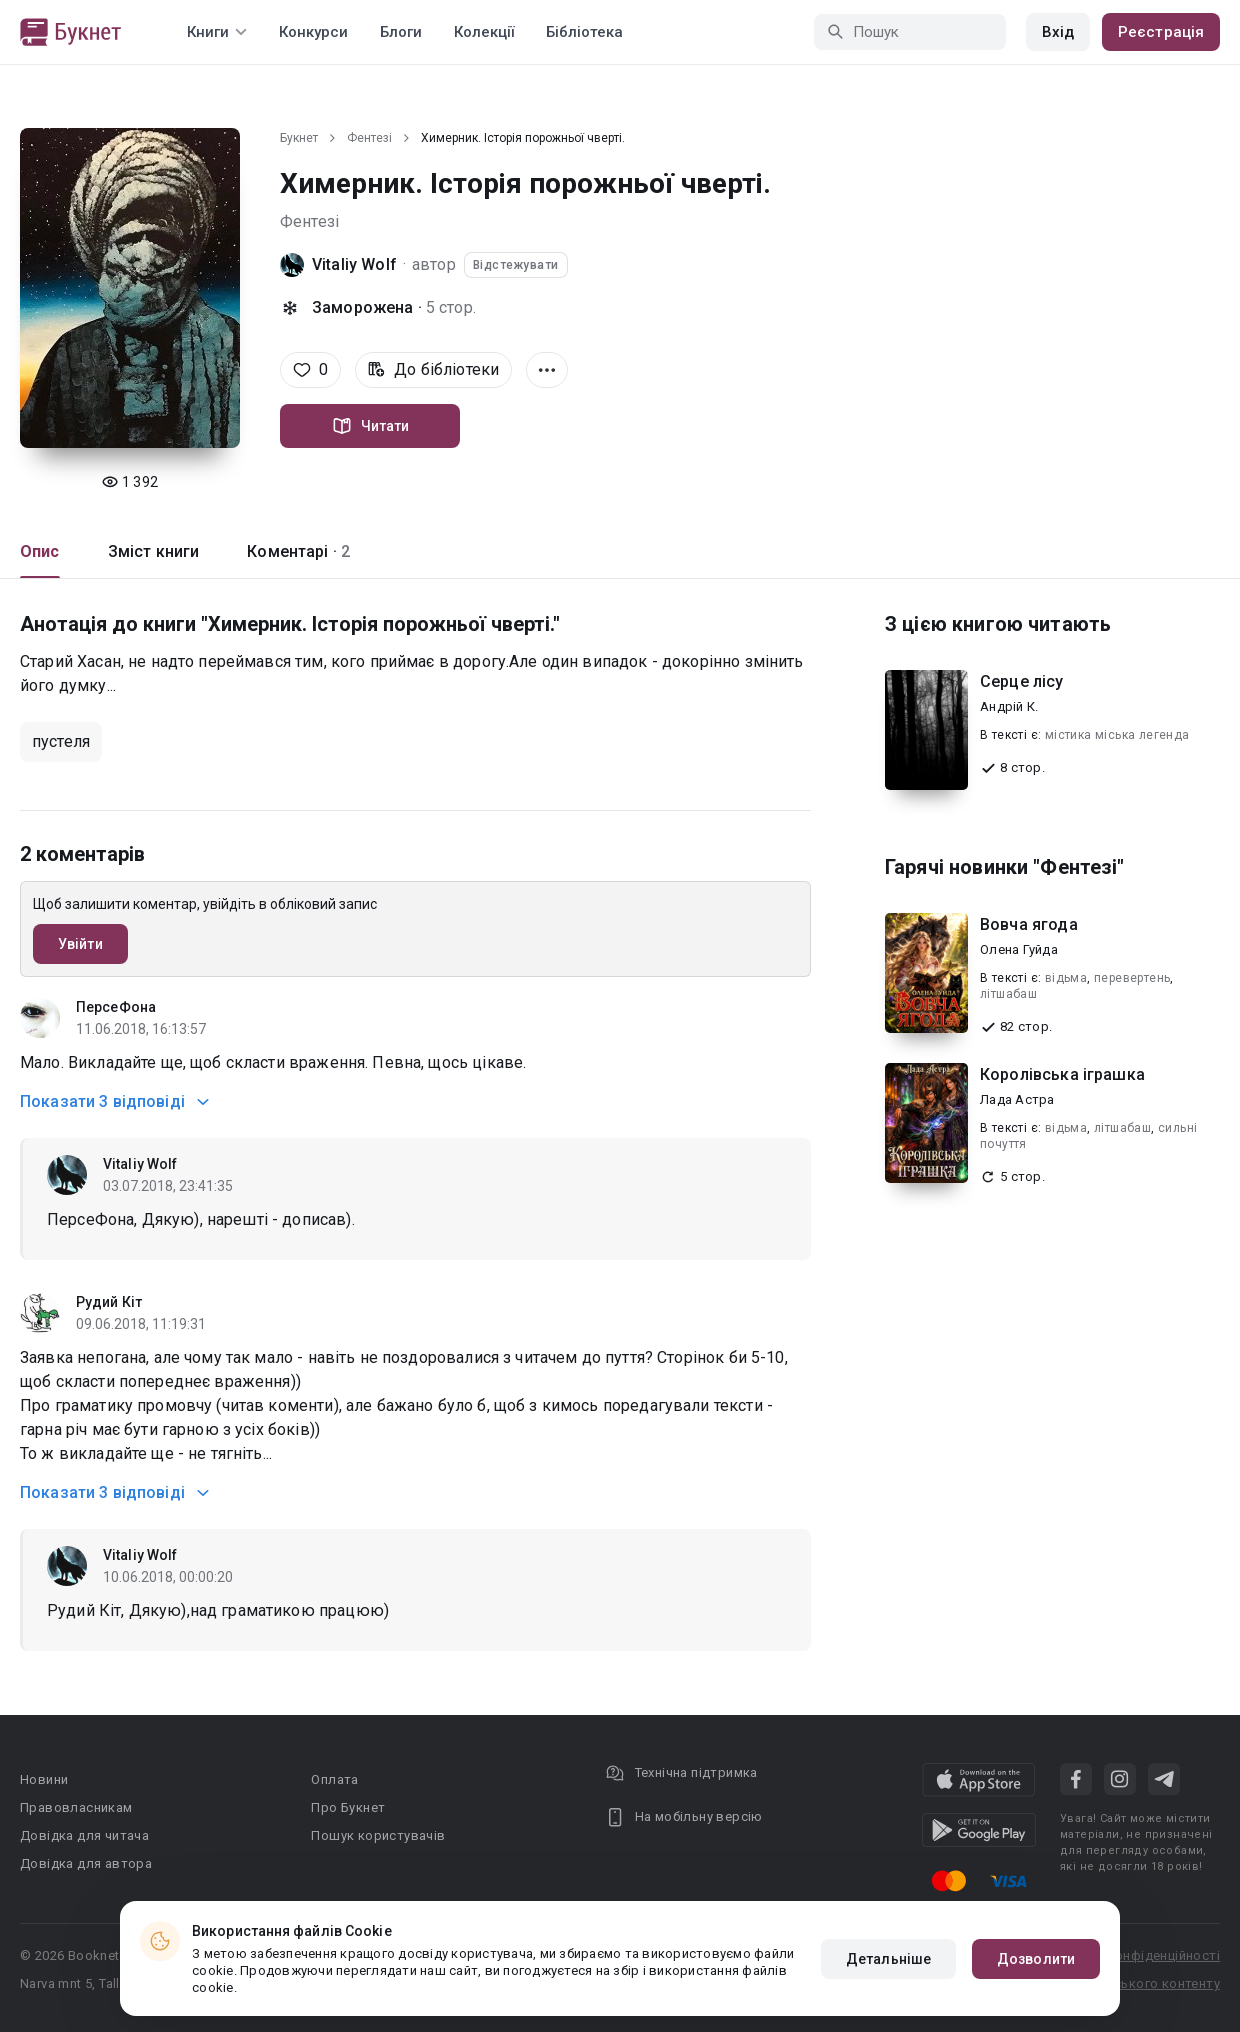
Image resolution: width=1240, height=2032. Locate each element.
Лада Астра (1017, 1099)
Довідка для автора (86, 1863)
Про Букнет (348, 1807)
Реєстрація (1161, 32)
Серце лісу (1022, 681)
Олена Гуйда (1019, 949)
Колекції (484, 32)
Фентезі (369, 138)
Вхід (1058, 32)
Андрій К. (1009, 706)
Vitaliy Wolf (354, 264)
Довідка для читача (84, 1835)
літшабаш (1008, 994)
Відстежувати (516, 265)
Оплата (334, 1779)
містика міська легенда (1117, 735)
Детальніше (888, 1959)
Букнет (299, 138)
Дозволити (1036, 1959)
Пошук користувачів (378, 1835)
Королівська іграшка (1062, 1074)
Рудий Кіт (109, 1302)
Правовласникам (76, 1807)
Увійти (80, 944)
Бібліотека (584, 32)
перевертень (1132, 978)
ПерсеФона (116, 1007)
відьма (1066, 978)
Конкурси (313, 32)
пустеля (61, 741)
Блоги (401, 32)
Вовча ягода (1029, 924)
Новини (44, 1779)
